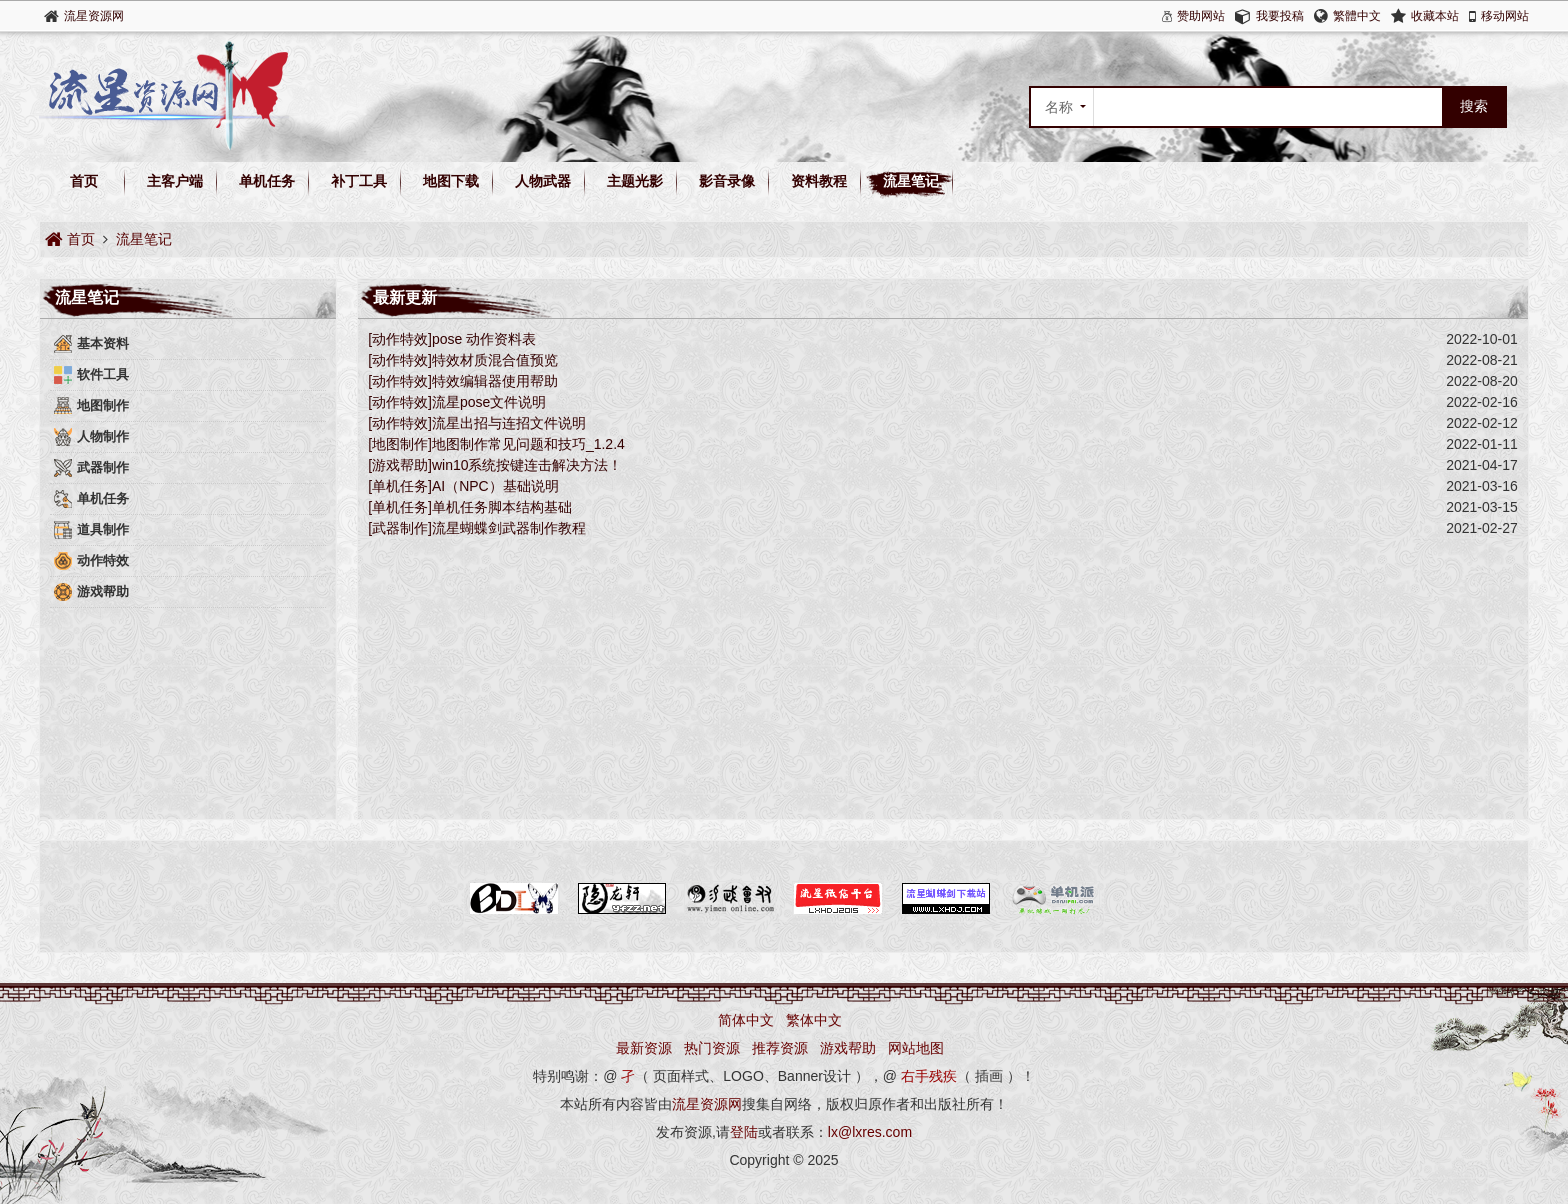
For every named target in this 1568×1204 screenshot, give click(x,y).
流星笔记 (911, 181)
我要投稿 (1280, 16)
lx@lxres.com (870, 1132)
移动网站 (1505, 16)
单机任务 (267, 181)
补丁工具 (359, 181)
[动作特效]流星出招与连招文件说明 (477, 423)
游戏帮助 (848, 1048)
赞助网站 (1201, 16)
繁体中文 (814, 1020)
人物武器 (543, 181)
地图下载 (451, 181)
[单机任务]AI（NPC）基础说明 (463, 486)
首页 (84, 181)
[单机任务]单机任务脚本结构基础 (470, 507)
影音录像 (727, 181)
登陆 (744, 1132)
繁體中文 (1357, 16)
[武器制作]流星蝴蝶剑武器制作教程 (477, 528)
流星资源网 (94, 16)
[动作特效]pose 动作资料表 (452, 339)
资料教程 (819, 181)
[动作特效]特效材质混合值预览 (463, 360)
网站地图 (916, 1048)
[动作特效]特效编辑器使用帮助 (463, 381)
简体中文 (746, 1020)
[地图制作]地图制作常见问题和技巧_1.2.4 (496, 444)
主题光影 (635, 181)
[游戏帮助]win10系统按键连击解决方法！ (495, 465)
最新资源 (644, 1048)
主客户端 (175, 181)
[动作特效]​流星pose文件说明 (457, 402)
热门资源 (712, 1048)
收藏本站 (1435, 16)
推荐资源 (780, 1048)
